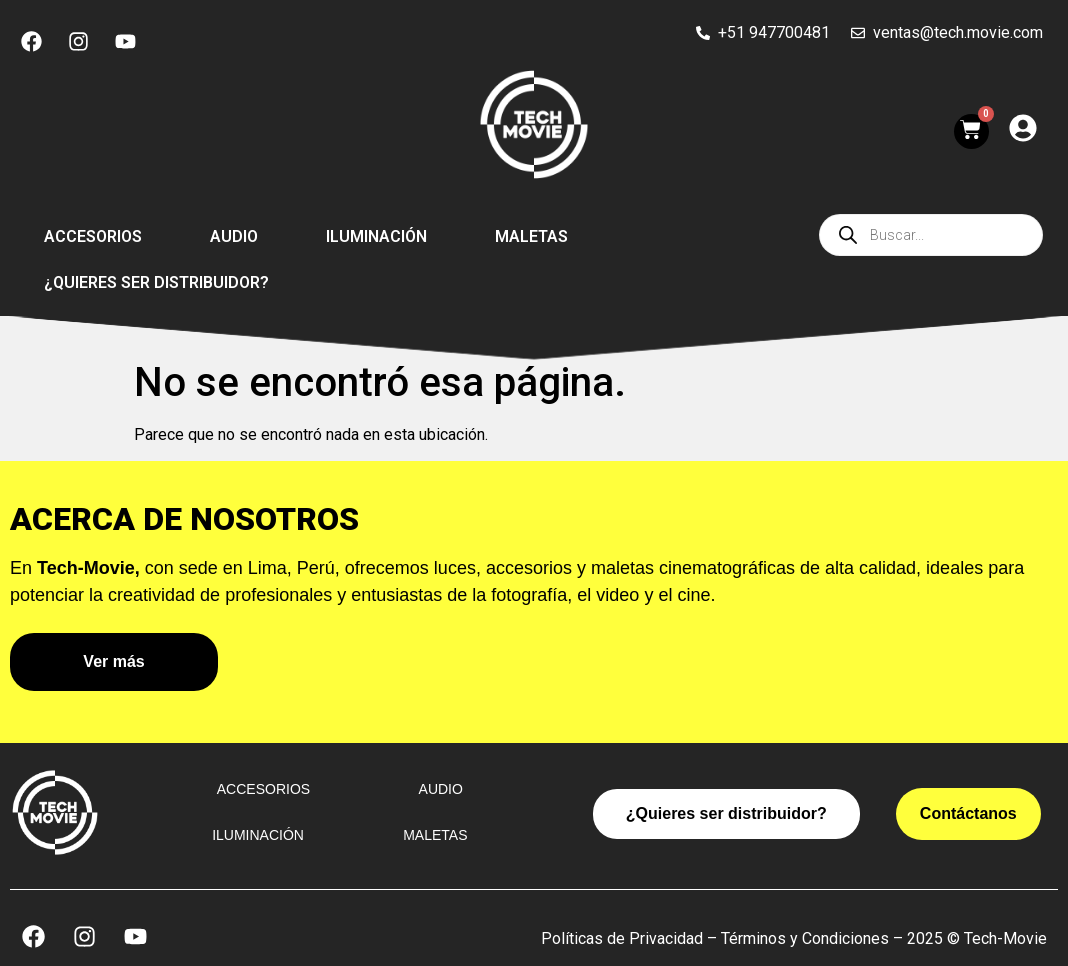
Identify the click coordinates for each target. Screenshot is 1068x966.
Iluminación (376, 236)
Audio (234, 236)
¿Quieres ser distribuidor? (156, 282)
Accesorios (93, 236)
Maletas (531, 236)
